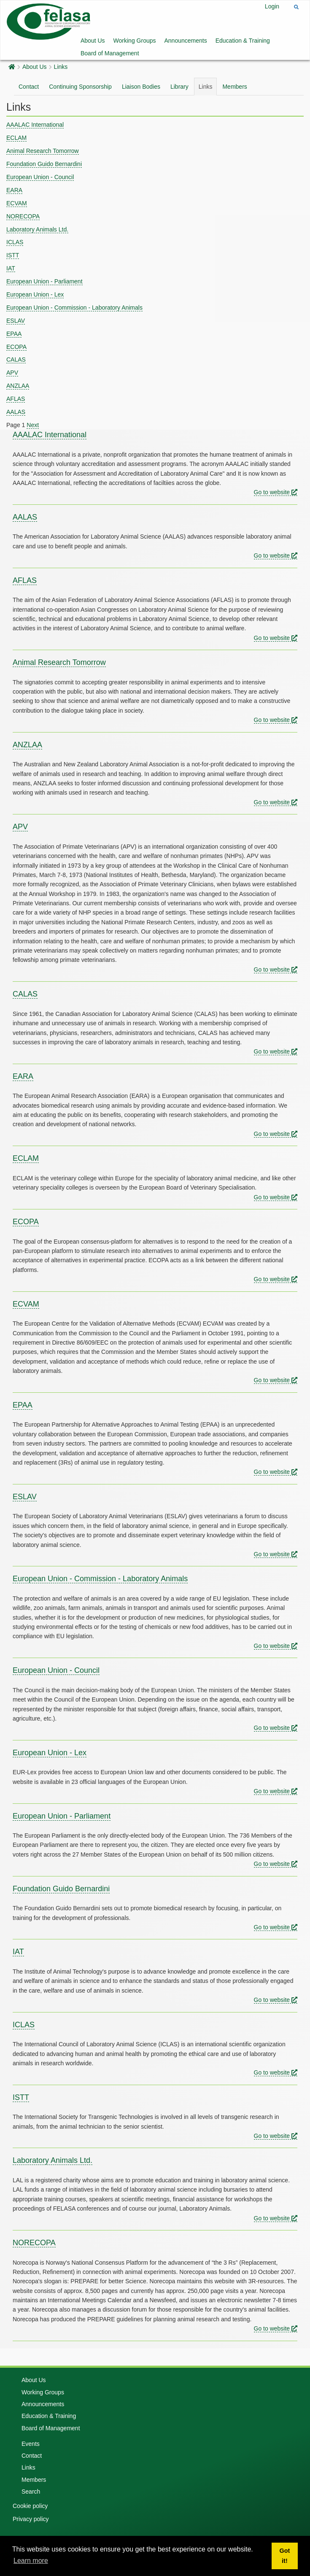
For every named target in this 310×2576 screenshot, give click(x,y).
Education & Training (243, 40)
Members (234, 86)
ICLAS (14, 242)
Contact (29, 86)
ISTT (12, 255)
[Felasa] (48, 21)
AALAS (15, 411)
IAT (10, 268)
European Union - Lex (35, 294)
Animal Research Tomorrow (42, 150)
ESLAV (15, 320)
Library (179, 86)
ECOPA (16, 346)
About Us (93, 40)
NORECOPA (23, 216)
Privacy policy (31, 2519)
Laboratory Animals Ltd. (37, 229)
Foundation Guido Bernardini (44, 164)
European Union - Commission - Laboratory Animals (74, 307)
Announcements (185, 40)
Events (31, 2443)
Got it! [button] (285, 2555)
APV (12, 372)
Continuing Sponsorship (80, 86)
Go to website (276, 492)
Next (33, 425)
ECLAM (16, 137)
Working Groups (134, 40)
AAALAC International (35, 124)
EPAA (14, 333)
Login (272, 6)
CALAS (16, 359)
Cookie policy (30, 2505)
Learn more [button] (30, 2560)
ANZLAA (17, 385)
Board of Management (110, 53)
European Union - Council (40, 177)
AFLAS (15, 398)
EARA (14, 190)
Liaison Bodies (141, 86)
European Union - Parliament (44, 281)
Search (31, 2491)
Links (61, 66)
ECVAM (16, 203)
